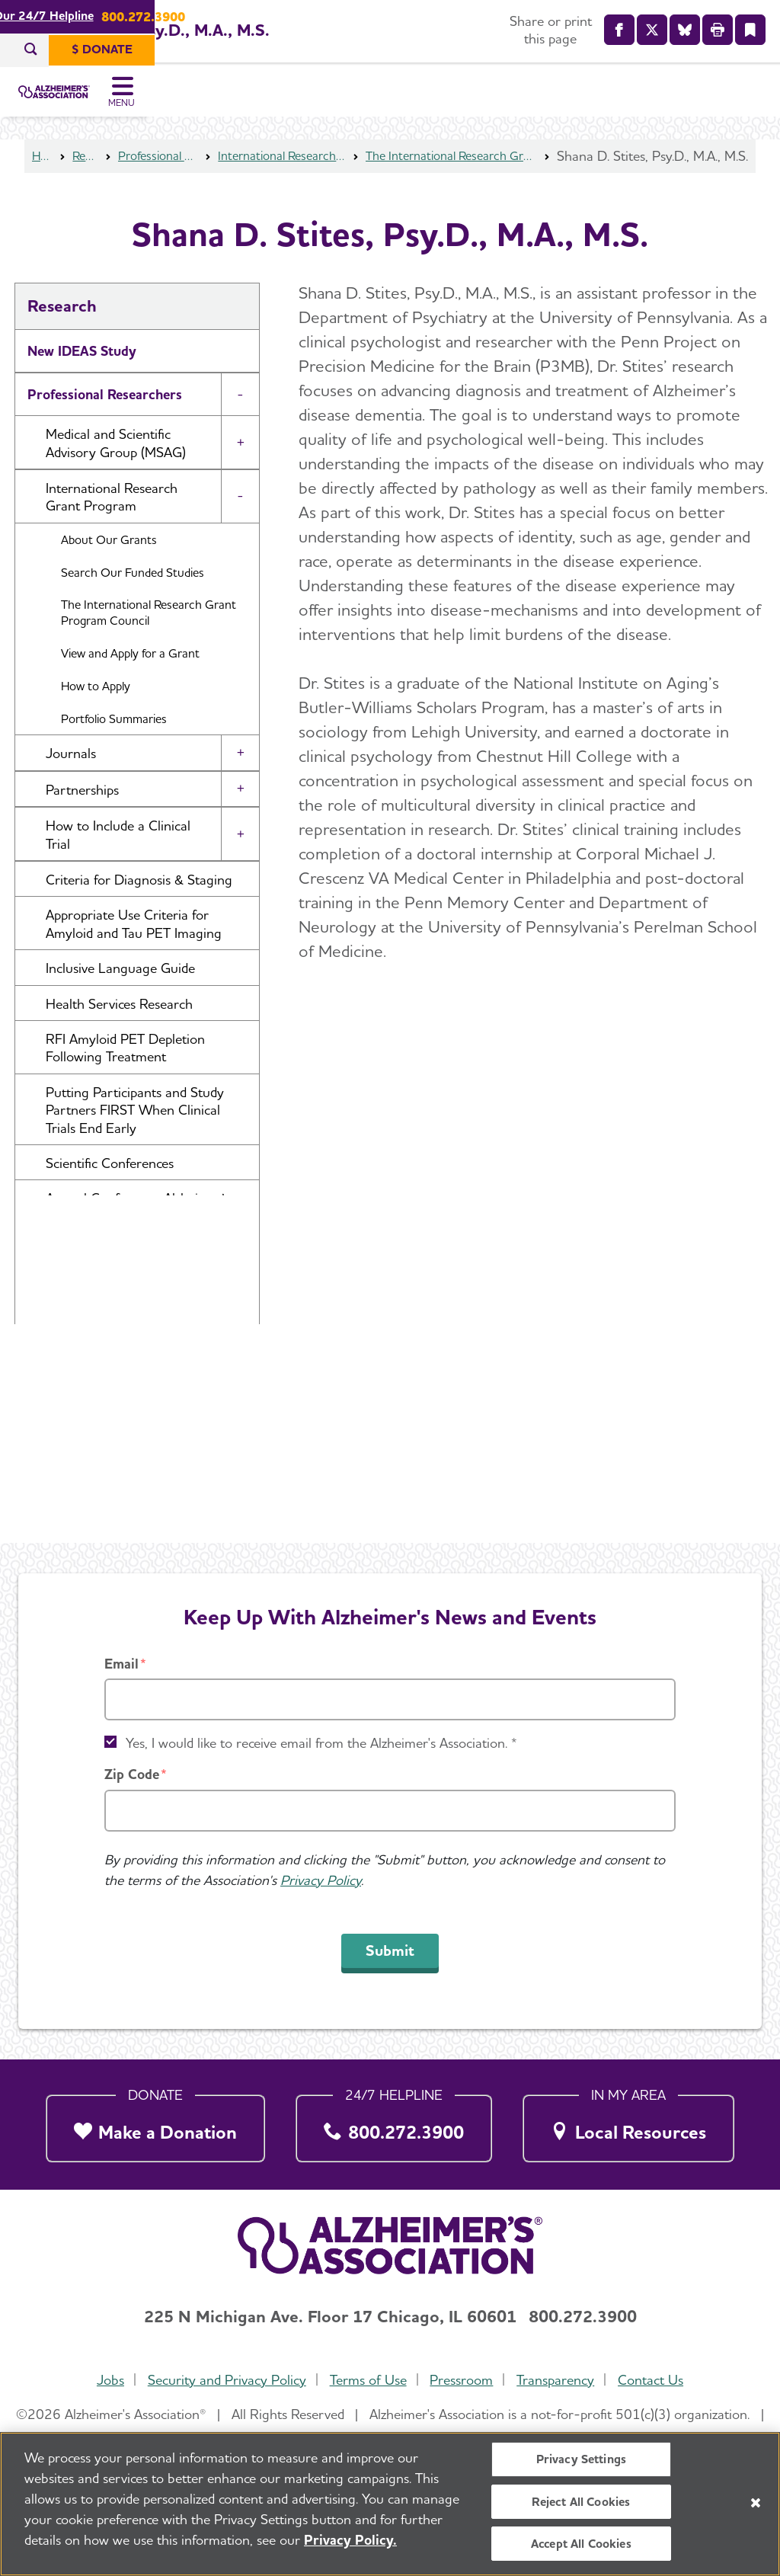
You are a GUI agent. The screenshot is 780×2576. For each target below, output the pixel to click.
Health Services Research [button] (119, 1027)
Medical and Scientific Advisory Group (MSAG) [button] (116, 465)
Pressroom (462, 2380)
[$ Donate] (725, 50)
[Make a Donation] (155, 2125)
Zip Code (131, 1775)
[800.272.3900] (394, 2125)
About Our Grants (109, 562)
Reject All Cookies (581, 2501)
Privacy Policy (320, 1880)
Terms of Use (366, 2380)
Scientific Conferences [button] (110, 1186)
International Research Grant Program (280, 179)
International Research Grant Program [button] (111, 519)
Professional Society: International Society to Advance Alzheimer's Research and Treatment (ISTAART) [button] (145, 1318)
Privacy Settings (581, 2460)
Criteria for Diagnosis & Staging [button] (139, 902)
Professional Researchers (157, 179)
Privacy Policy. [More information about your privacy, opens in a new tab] (350, 2541)
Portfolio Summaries (114, 741)
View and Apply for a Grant (130, 676)
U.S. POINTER (72, 1428)
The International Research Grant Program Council (451, 179)
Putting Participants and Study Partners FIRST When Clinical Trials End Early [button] (135, 1133)
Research (85, 179)
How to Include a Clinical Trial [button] (118, 857)
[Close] (755, 2503)
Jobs (105, 2380)
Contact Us (656, 2380)
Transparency (558, 2380)
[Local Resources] (629, 2125)
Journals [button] (71, 776)
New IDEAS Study (81, 374)
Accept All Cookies (581, 2543)
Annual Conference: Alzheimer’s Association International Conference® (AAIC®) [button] (138, 1239)
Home (42, 179)
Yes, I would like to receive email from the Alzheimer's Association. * (321, 1744)
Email (121, 1664)
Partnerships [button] (82, 813)
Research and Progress (97, 1385)
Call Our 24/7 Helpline (344, 16)
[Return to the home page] (113, 103)
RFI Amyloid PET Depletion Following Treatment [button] (125, 1070)
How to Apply (95, 709)
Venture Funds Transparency (115, 1472)
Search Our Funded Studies (132, 595)
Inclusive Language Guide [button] (120, 991)
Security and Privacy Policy (224, 2380)
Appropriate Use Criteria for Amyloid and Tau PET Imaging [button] (134, 946)
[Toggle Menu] (748, 103)
